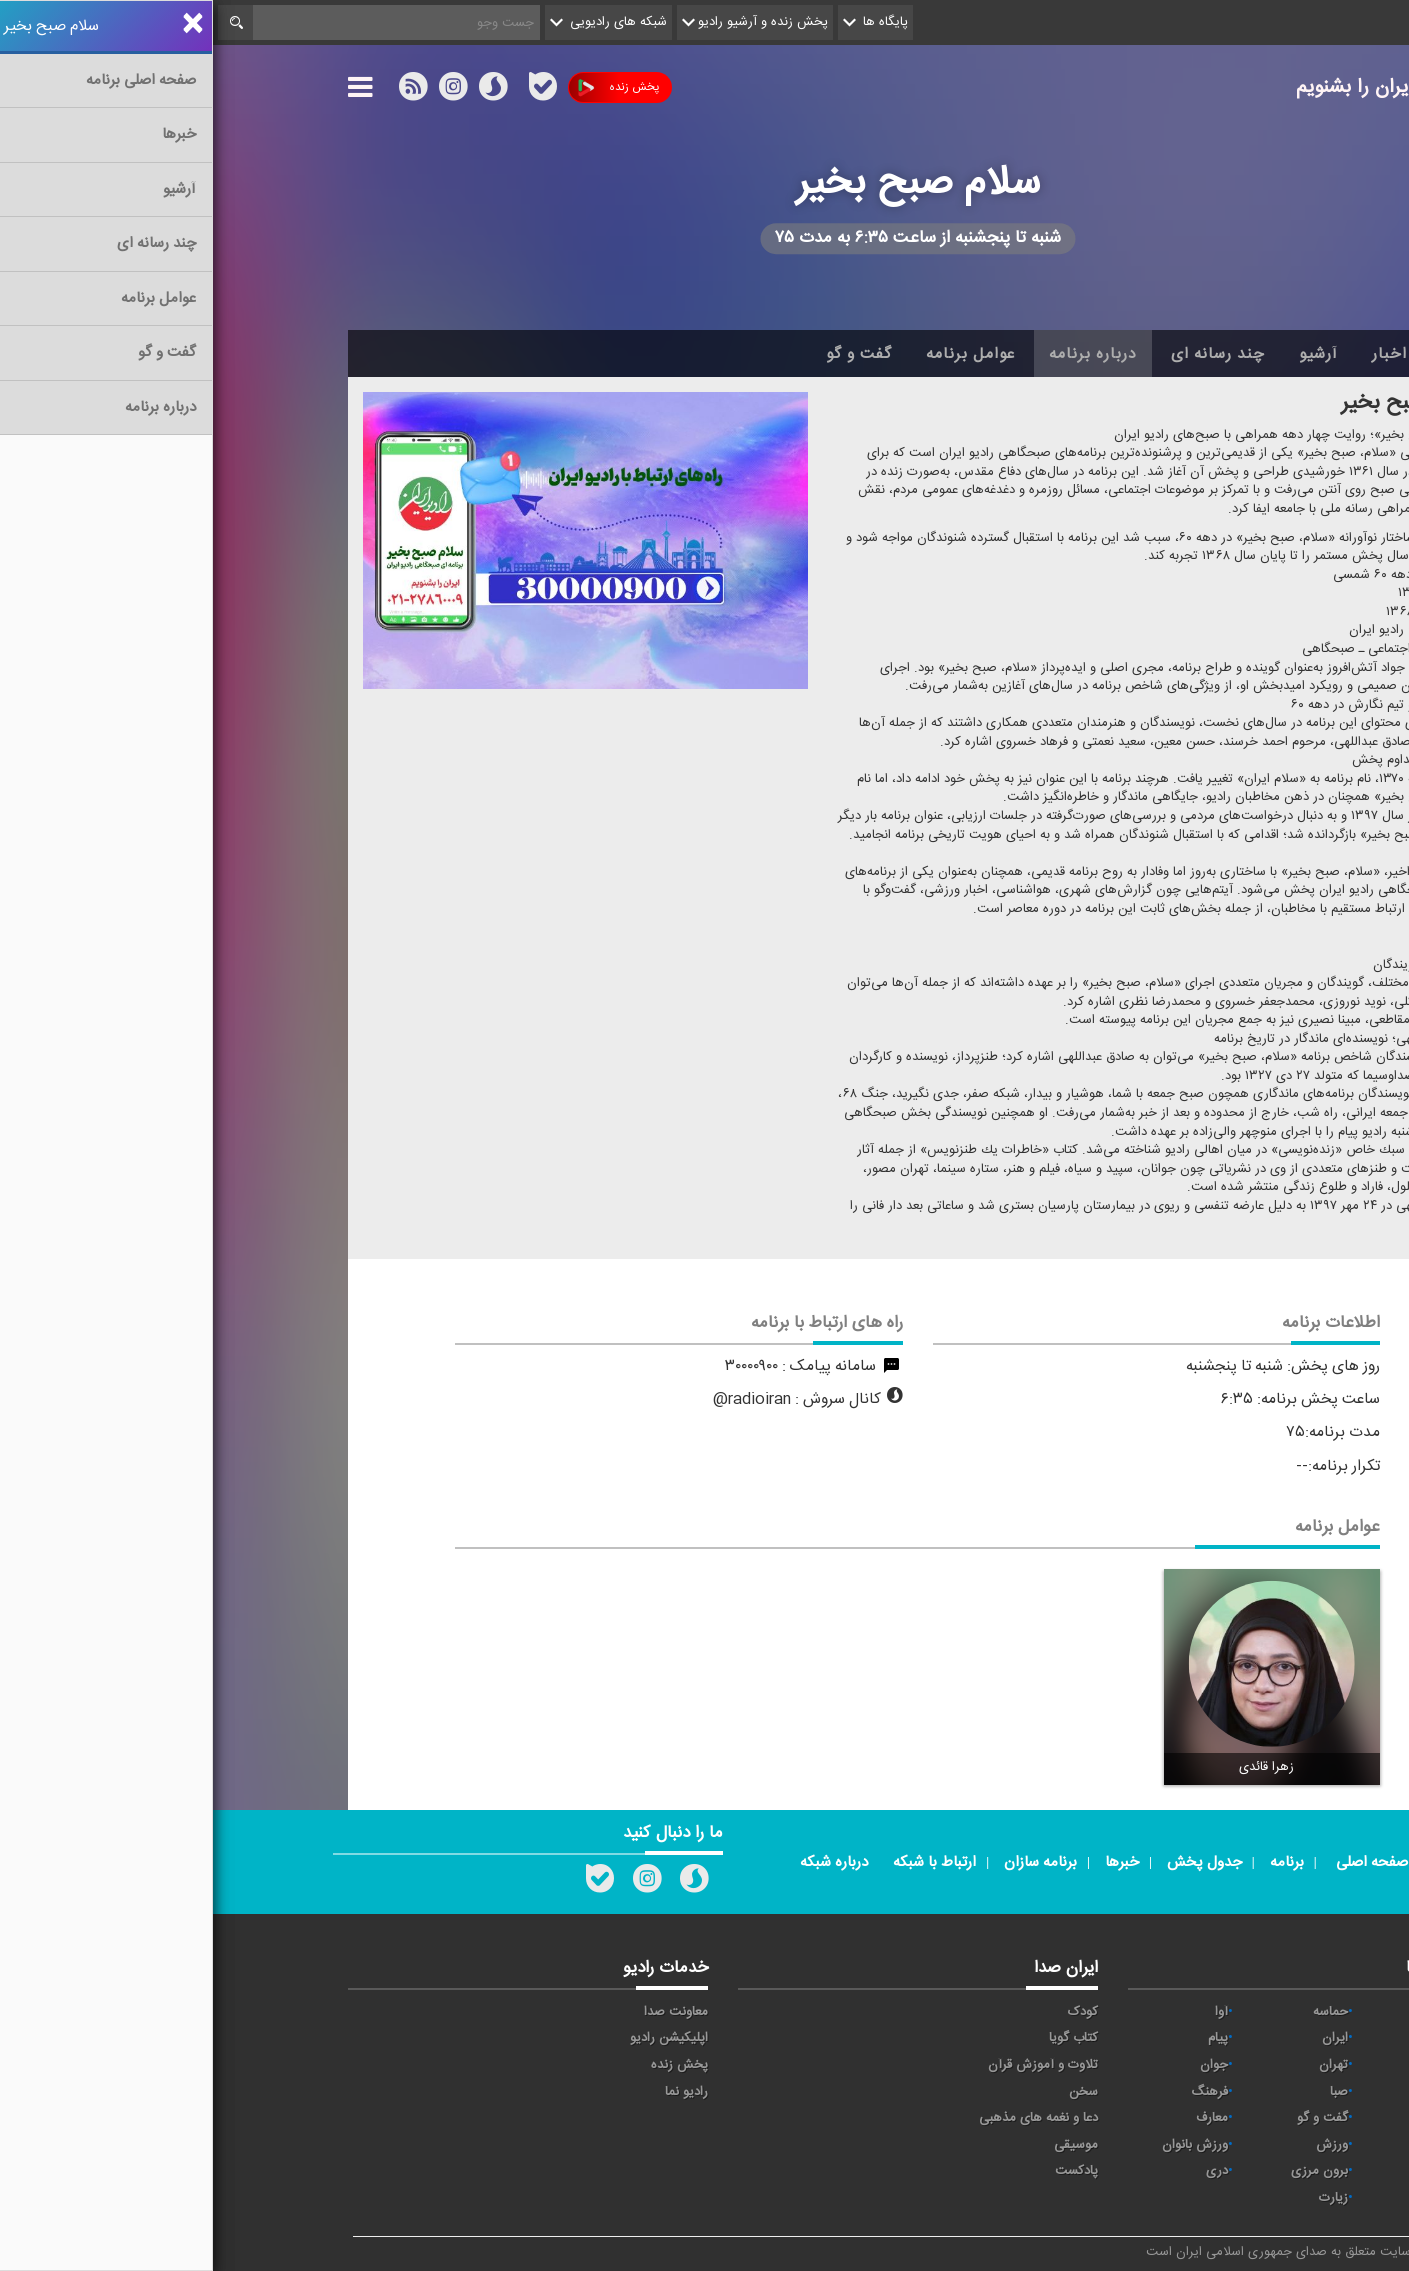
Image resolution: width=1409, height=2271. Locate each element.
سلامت (1236, 2092)
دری (1004, 2171)
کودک (870, 2012)
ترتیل (1240, 2065)
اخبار (1176, 354)
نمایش (1237, 2145)
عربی (1242, 2171)
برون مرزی (1106, 2171)
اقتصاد (1238, 2038)
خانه (1244, 354)
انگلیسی (1233, 2198)
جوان (1001, 2065)
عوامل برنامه (757, 354)
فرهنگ (996, 2092)
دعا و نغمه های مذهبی (825, 2118)
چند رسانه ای (1005, 354)
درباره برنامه (880, 354)
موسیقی (863, 2145)
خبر (1246, 2012)
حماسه (1117, 2012)
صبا (1126, 2092)
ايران (1122, 2038)
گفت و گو (646, 354)
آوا (1008, 2012)
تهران (1120, 2065)
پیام (1005, 2038)
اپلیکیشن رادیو (456, 2038)
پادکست (863, 2171)
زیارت (1120, 2198)
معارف (999, 2118)
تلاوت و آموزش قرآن (830, 2065)
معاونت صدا (463, 2012)
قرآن (1243, 2118)
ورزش (1119, 2145)
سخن (870, 2092)
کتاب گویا (860, 2038)
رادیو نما (473, 2092)
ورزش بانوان (982, 2145)
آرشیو (1105, 354)
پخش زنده (405, 87)
